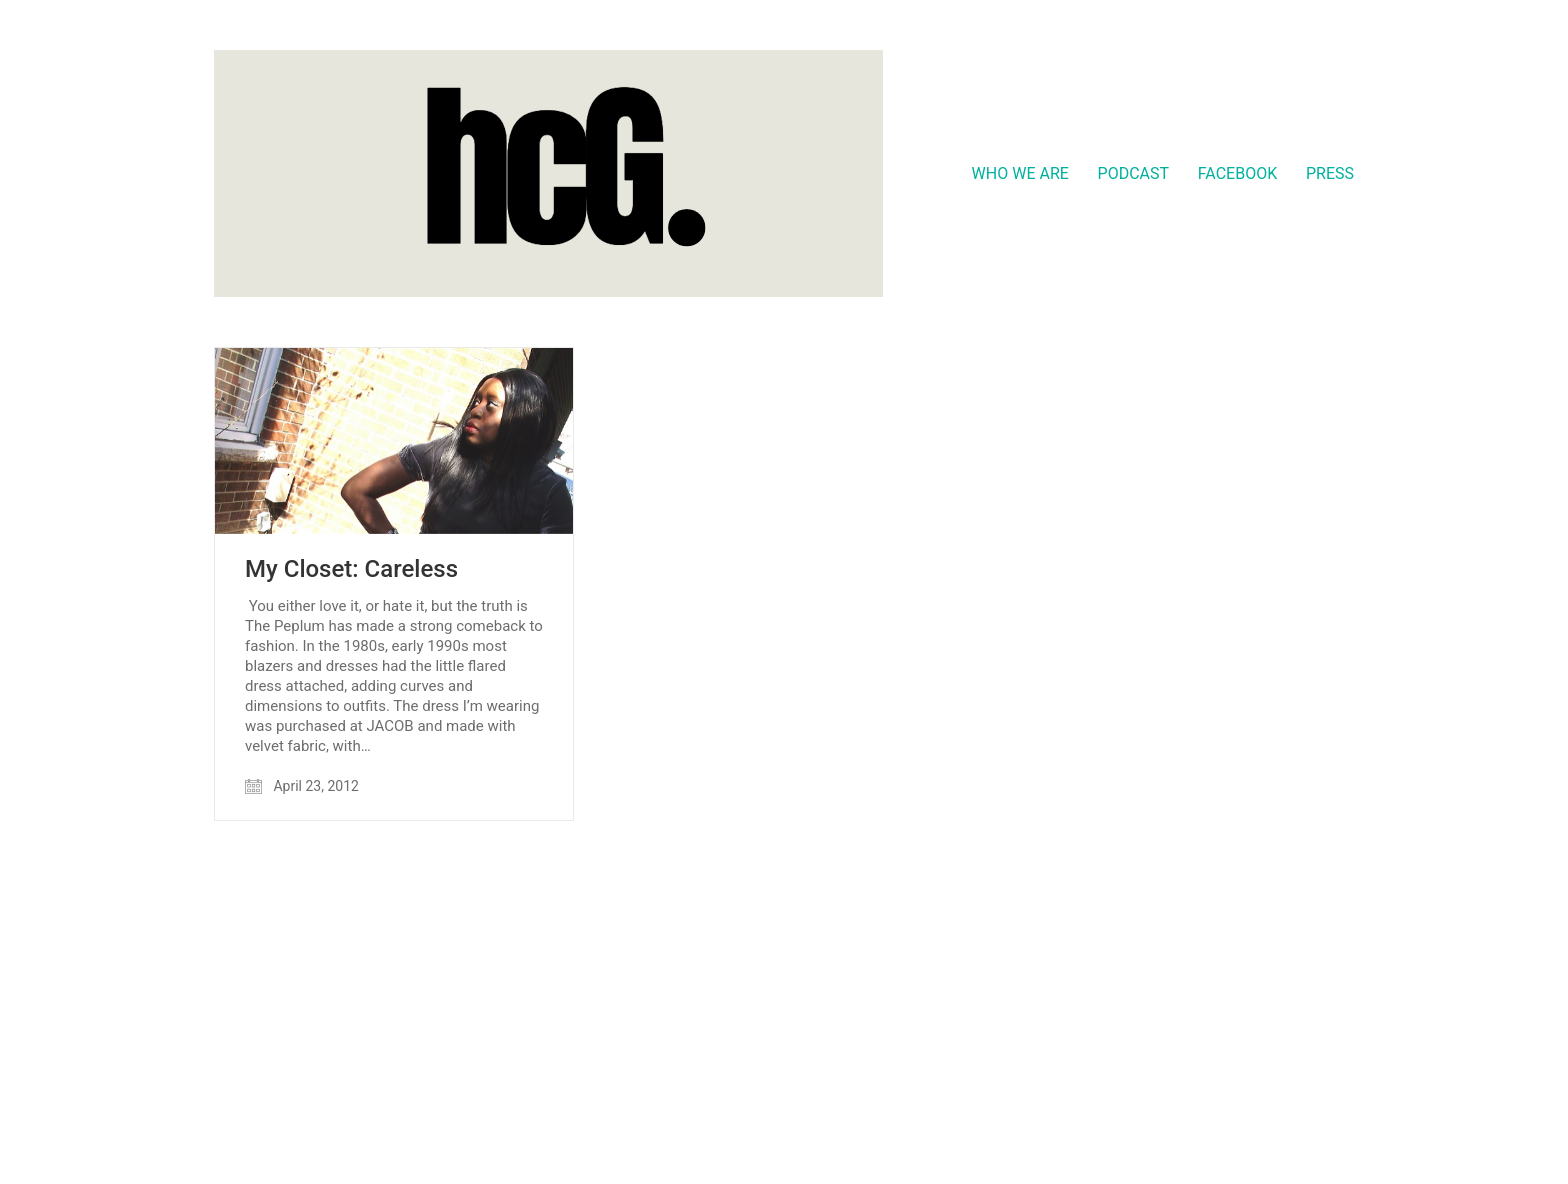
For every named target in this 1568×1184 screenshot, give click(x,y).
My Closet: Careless (351, 569)
